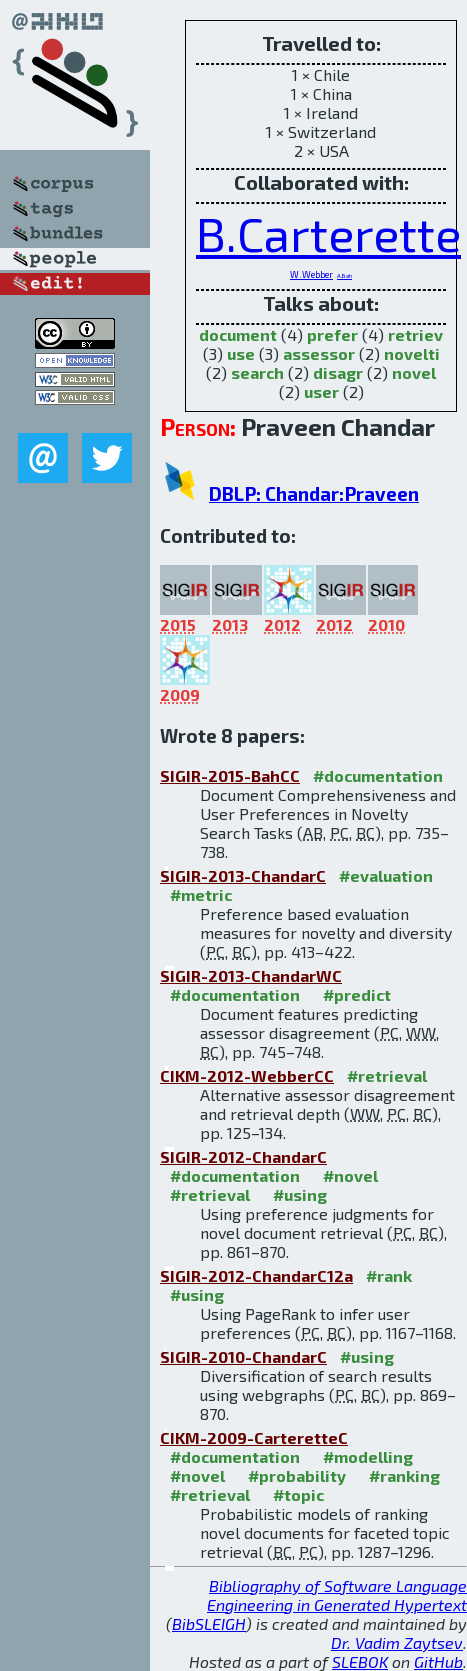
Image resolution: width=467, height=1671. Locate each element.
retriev (415, 334)
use (241, 353)
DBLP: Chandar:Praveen (314, 493)
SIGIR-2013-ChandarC (243, 875)
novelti (412, 353)
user (321, 391)
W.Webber (311, 274)
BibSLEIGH (209, 1623)
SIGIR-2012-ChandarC (243, 1156)
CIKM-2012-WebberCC (247, 1075)
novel (414, 372)
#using (300, 1194)
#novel (350, 1175)
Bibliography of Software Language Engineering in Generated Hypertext (337, 1595)
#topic (298, 1494)
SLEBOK (360, 1661)
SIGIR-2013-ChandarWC (251, 975)
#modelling (368, 1456)
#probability (297, 1475)
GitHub (438, 1661)
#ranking (404, 1475)
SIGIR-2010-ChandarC (243, 1356)
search (257, 372)
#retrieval (387, 1075)
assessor (319, 353)
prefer (332, 334)
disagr (338, 372)
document (238, 334)
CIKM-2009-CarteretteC (254, 1437)
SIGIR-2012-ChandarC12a (256, 1275)
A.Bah (344, 275)
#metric (201, 894)
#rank (389, 1275)
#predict (357, 994)
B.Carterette (328, 233)
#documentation (378, 775)
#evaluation (386, 875)
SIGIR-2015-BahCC (230, 775)
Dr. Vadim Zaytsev (397, 1642)
